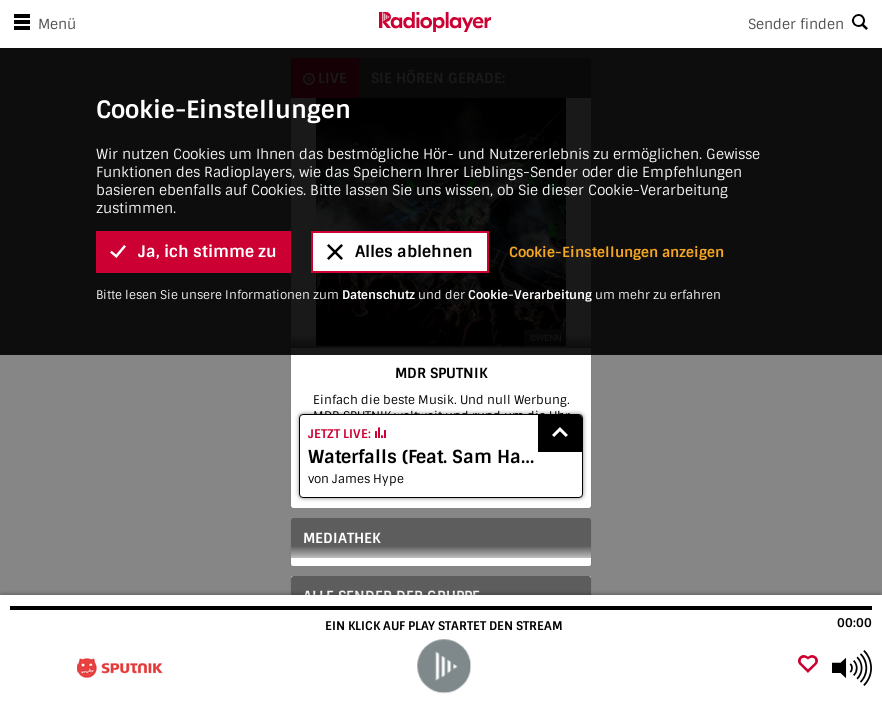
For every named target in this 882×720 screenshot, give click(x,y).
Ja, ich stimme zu (193, 216)
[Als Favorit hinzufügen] (808, 665)
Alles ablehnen (400, 216)
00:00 (854, 623)
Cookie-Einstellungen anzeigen (616, 216)
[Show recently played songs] (560, 433)
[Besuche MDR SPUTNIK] (122, 668)
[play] (443, 666)
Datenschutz (378, 259)
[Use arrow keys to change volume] (852, 668)
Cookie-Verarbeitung (530, 259)
